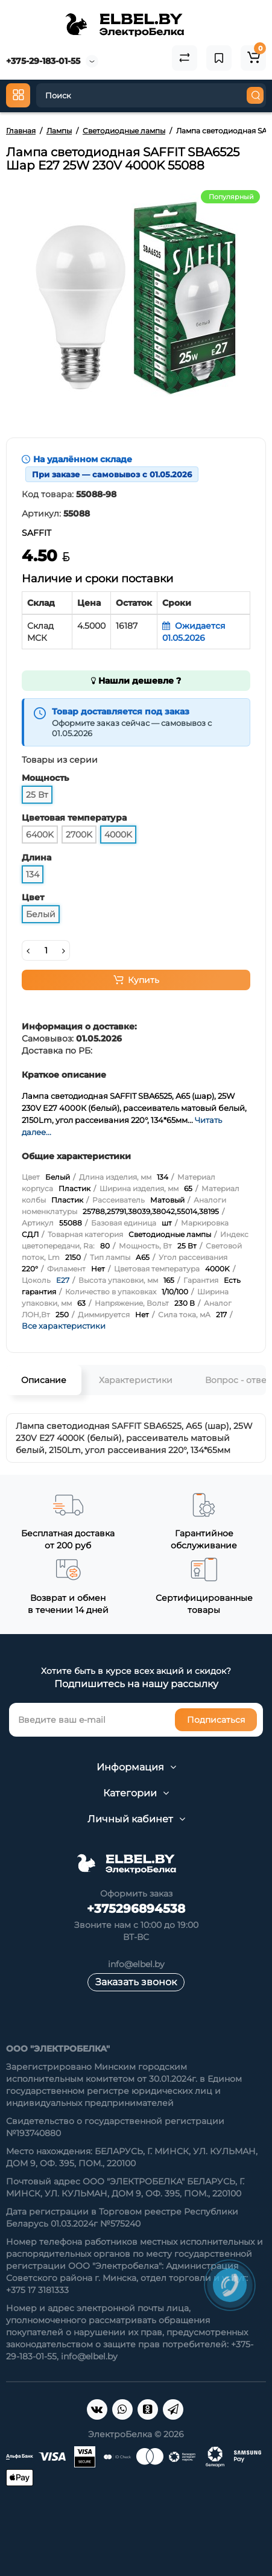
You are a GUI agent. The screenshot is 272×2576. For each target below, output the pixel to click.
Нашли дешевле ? (136, 680)
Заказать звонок (136, 1982)
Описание (43, 1380)
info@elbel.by (136, 1964)
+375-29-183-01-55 (43, 61)
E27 (62, 1280)
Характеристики (135, 1380)
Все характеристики (64, 1326)
